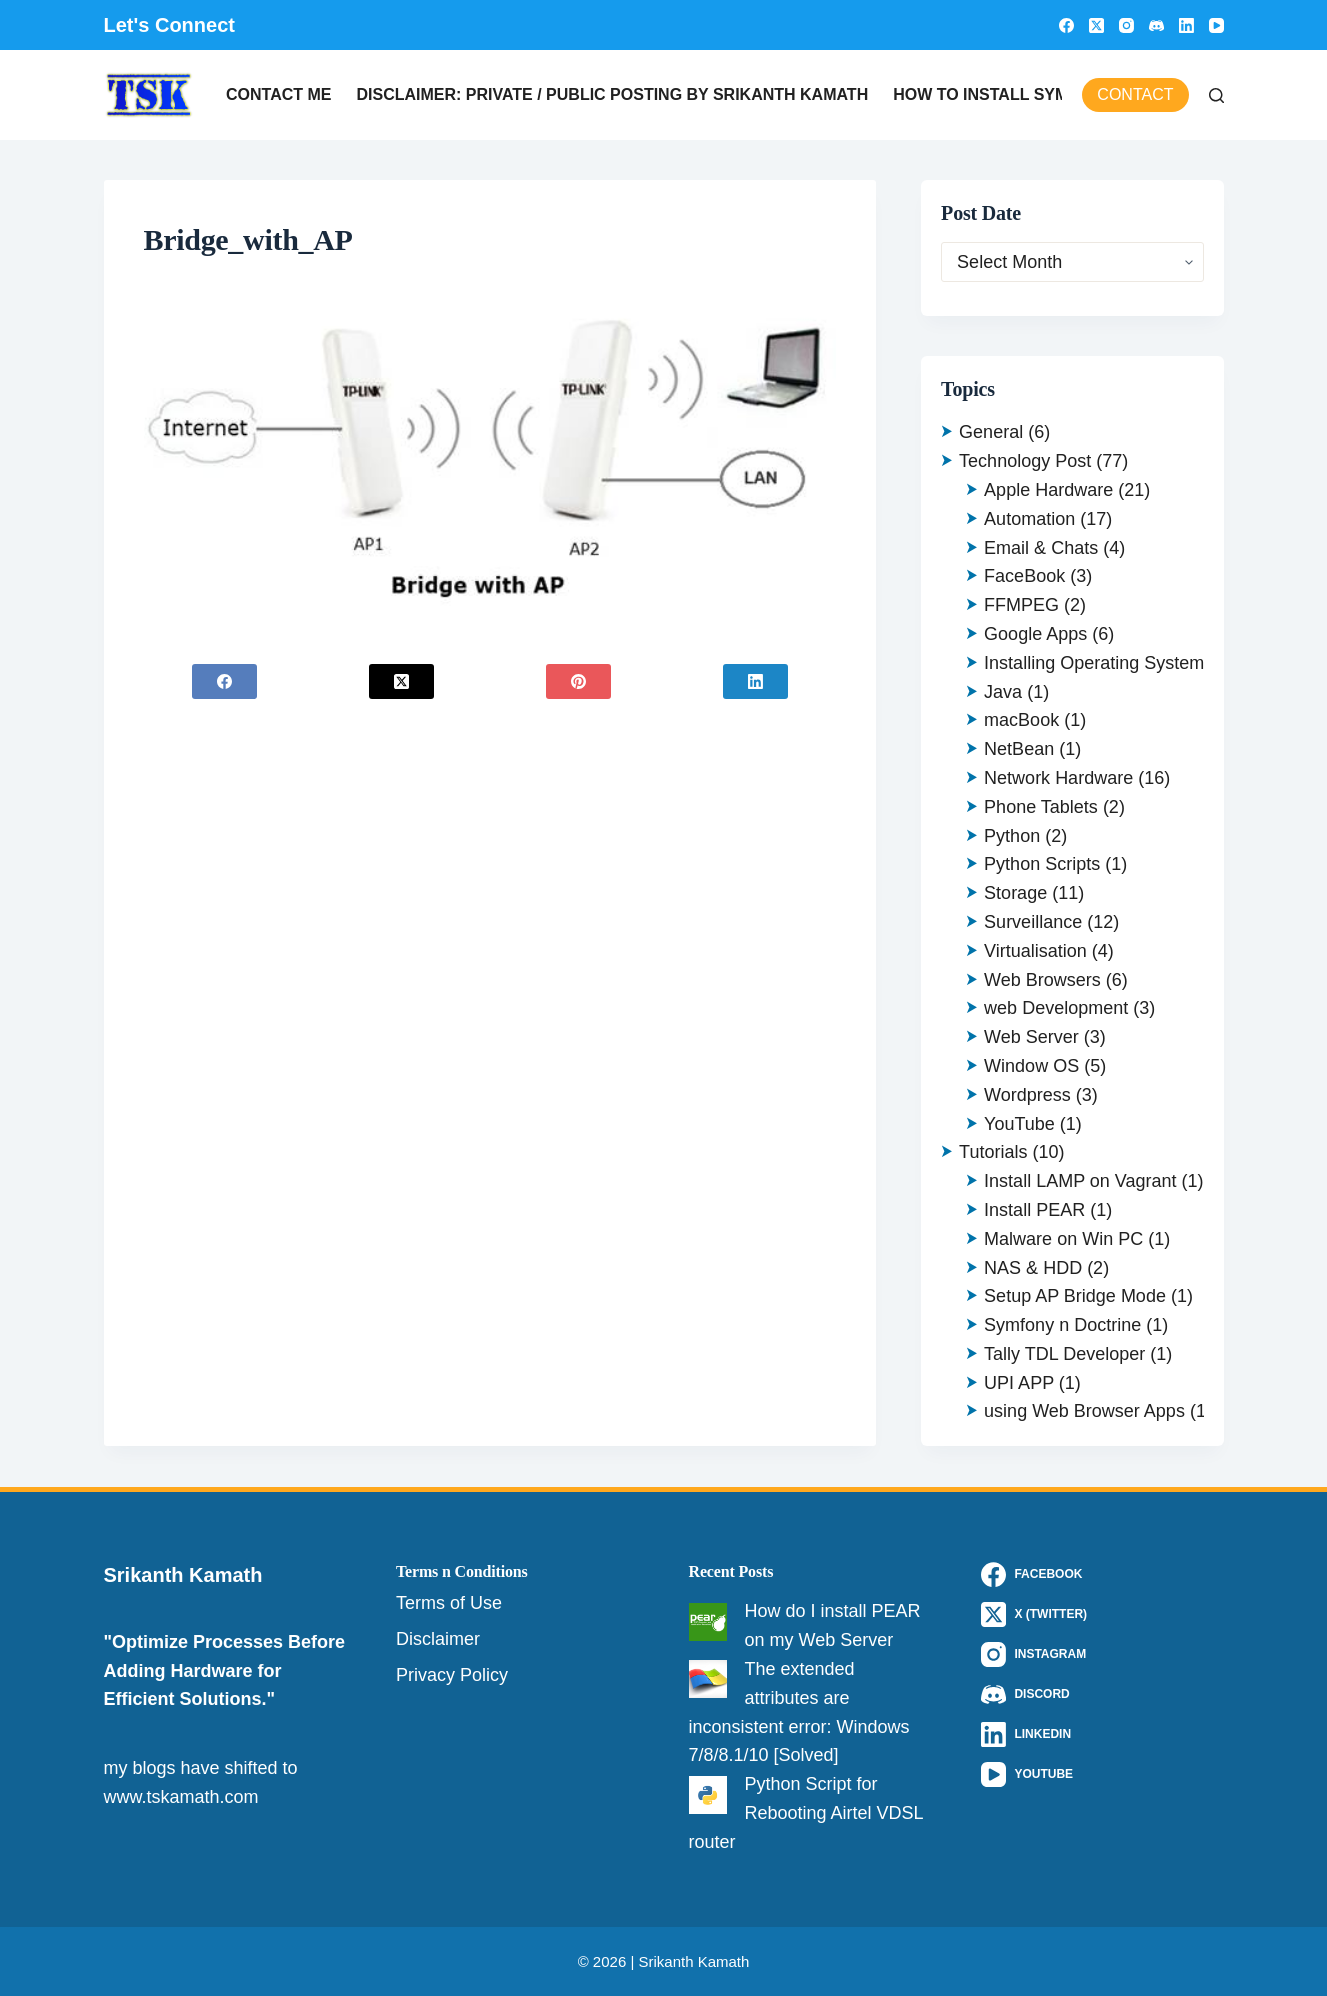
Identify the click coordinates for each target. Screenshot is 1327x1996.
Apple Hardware (1048, 490)
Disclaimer (438, 1639)
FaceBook (1024, 576)
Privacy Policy (452, 1675)
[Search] (1216, 95)
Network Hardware (1058, 778)
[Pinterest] (578, 681)
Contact (1135, 94)
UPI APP (1019, 1383)
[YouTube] (1216, 25)
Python (1012, 836)
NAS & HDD (1033, 1268)
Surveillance (1033, 922)
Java (1003, 692)
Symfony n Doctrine (1062, 1325)
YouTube (1019, 1124)
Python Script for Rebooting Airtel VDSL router (806, 1813)
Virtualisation (1035, 951)
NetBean (1019, 749)
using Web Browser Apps (1084, 1411)
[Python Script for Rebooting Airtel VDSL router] (708, 1795)
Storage (1015, 893)
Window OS (1031, 1066)
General (991, 432)
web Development (1056, 1008)
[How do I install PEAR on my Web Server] (708, 1622)
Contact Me (278, 94)
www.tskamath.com (181, 1797)
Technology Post (1025, 461)
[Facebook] (1066, 25)
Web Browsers (1042, 980)
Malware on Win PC (1063, 1239)
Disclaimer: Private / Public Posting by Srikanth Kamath (612, 94)
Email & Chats (1041, 548)
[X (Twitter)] (1096, 25)
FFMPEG (1021, 605)
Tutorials (993, 1152)
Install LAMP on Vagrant (1080, 1181)
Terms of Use (449, 1603)
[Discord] (1156, 25)
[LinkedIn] (1186, 25)
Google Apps (1035, 634)
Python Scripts (1042, 864)
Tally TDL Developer (1064, 1354)
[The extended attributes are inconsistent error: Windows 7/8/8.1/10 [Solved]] (708, 1679)
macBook (1021, 720)
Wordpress (1027, 1095)
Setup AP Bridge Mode (1075, 1296)
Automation (1029, 519)
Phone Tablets (1041, 807)
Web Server (1031, 1037)
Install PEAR (1034, 1210)
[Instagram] (1126, 25)
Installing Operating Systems (1098, 663)
